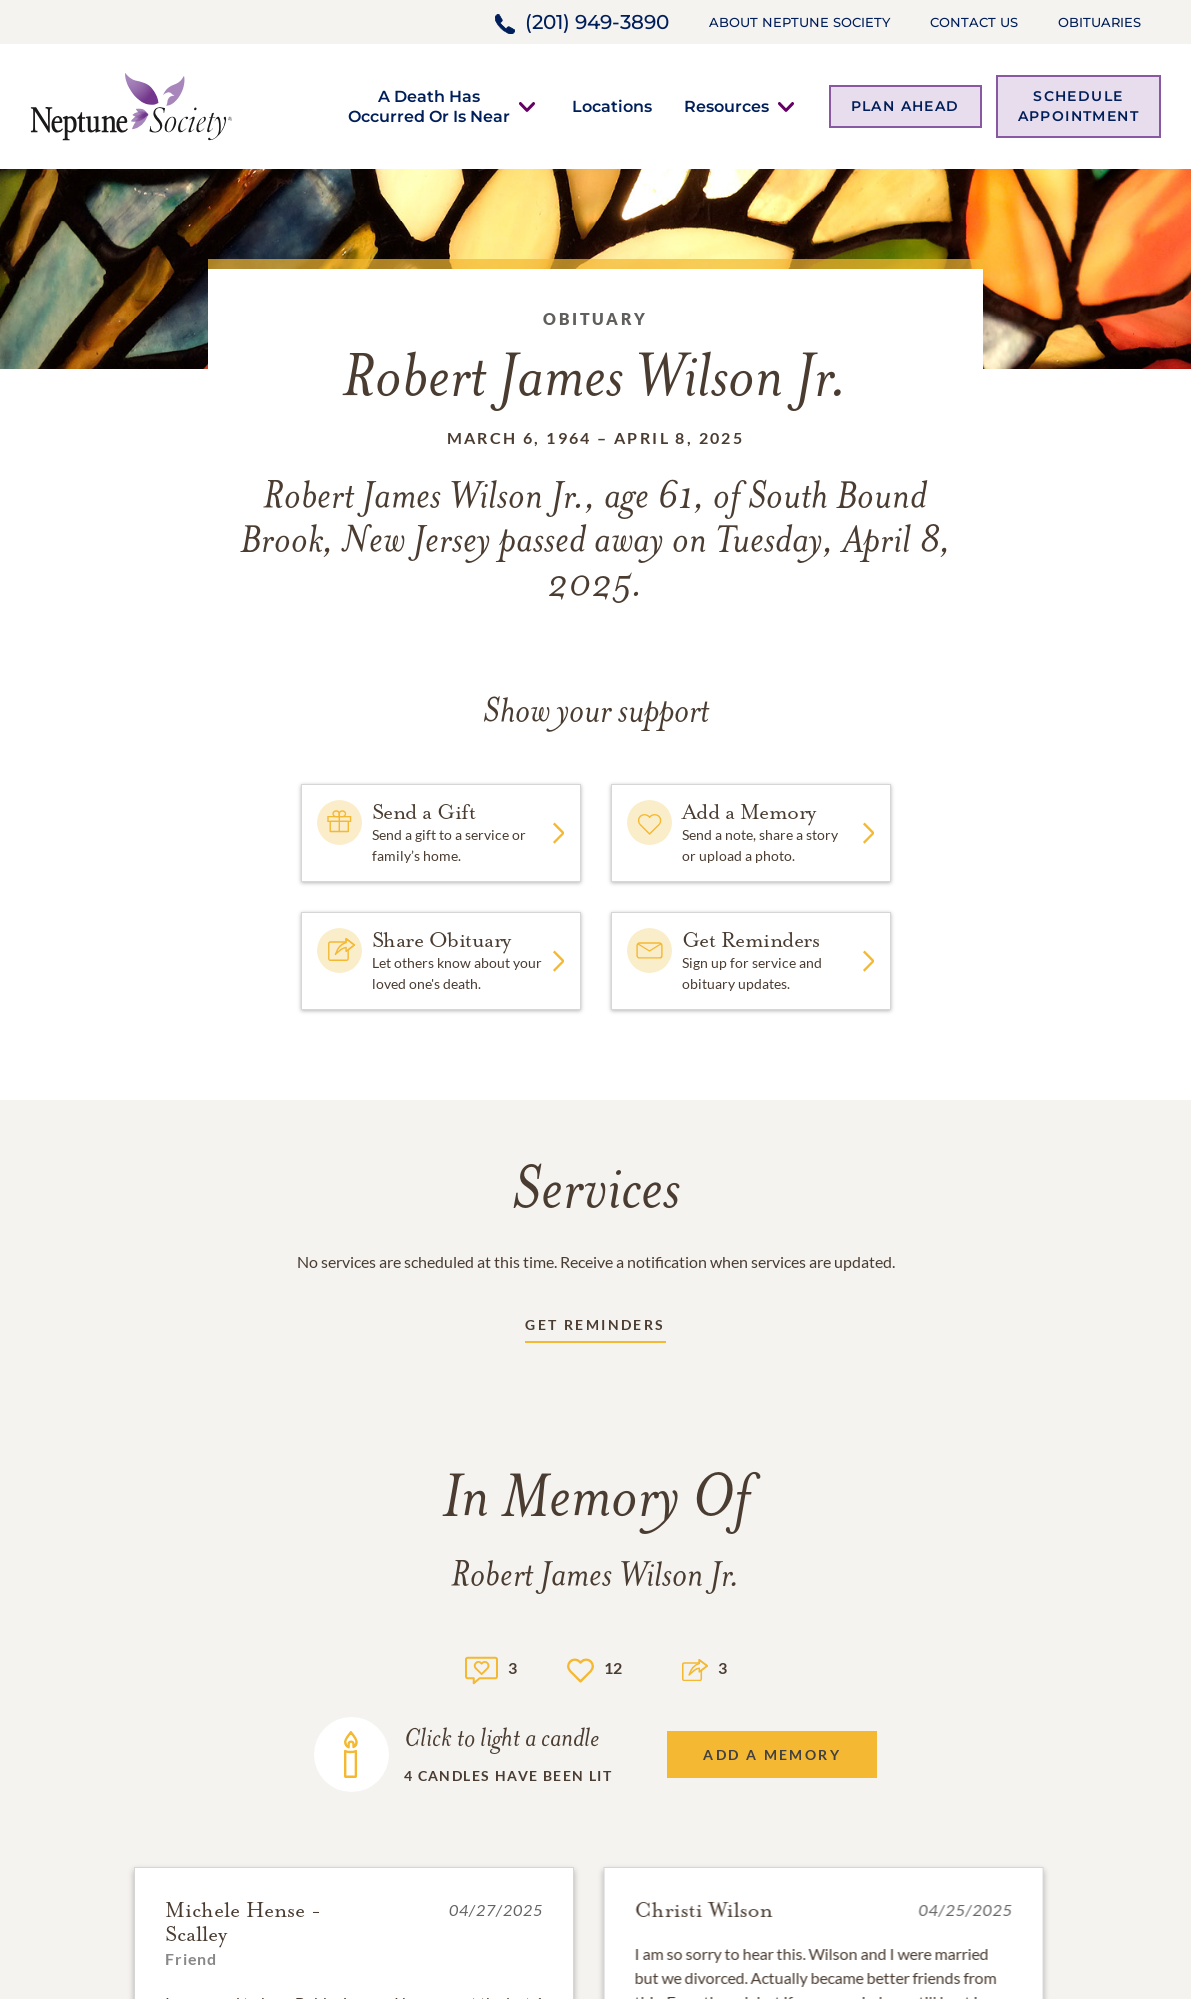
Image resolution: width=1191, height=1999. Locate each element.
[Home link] (131, 104)
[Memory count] (481, 1667)
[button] (429, 106)
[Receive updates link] (595, 1328)
